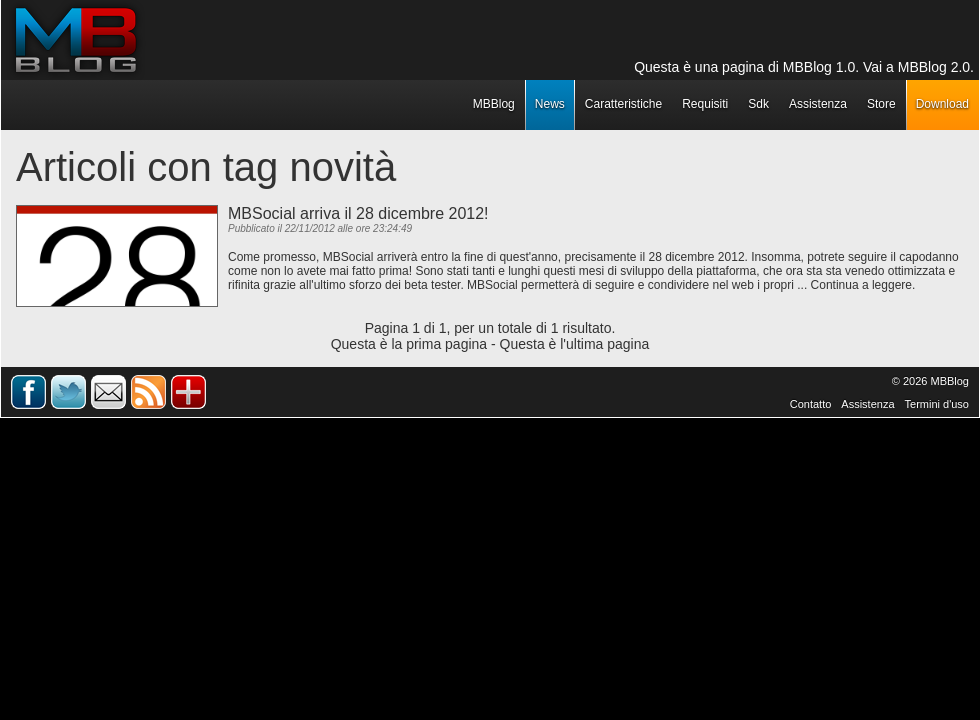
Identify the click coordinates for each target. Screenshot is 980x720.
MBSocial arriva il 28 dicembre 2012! (358, 213)
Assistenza (867, 404)
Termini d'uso (937, 404)
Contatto (811, 404)
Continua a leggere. (863, 285)
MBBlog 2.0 (934, 67)
